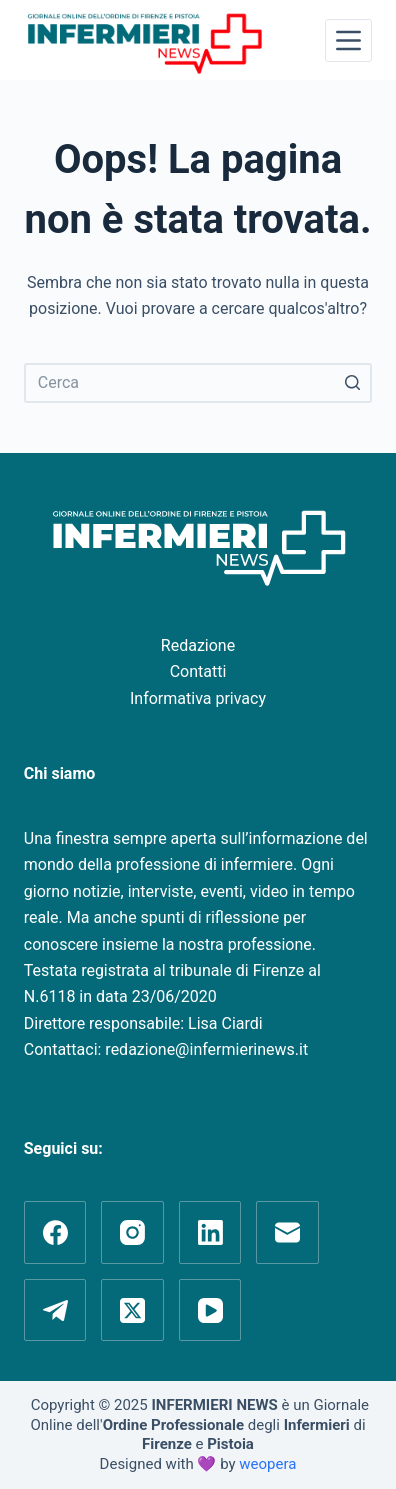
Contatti (198, 671)
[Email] (287, 1232)
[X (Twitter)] (132, 1310)
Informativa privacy (198, 698)
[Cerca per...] (198, 383)
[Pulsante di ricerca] (352, 383)
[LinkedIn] (210, 1232)
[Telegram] (55, 1310)
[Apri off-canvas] (348, 40)
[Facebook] (55, 1232)
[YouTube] (210, 1310)
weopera (267, 1464)
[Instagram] (132, 1232)
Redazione (198, 645)
